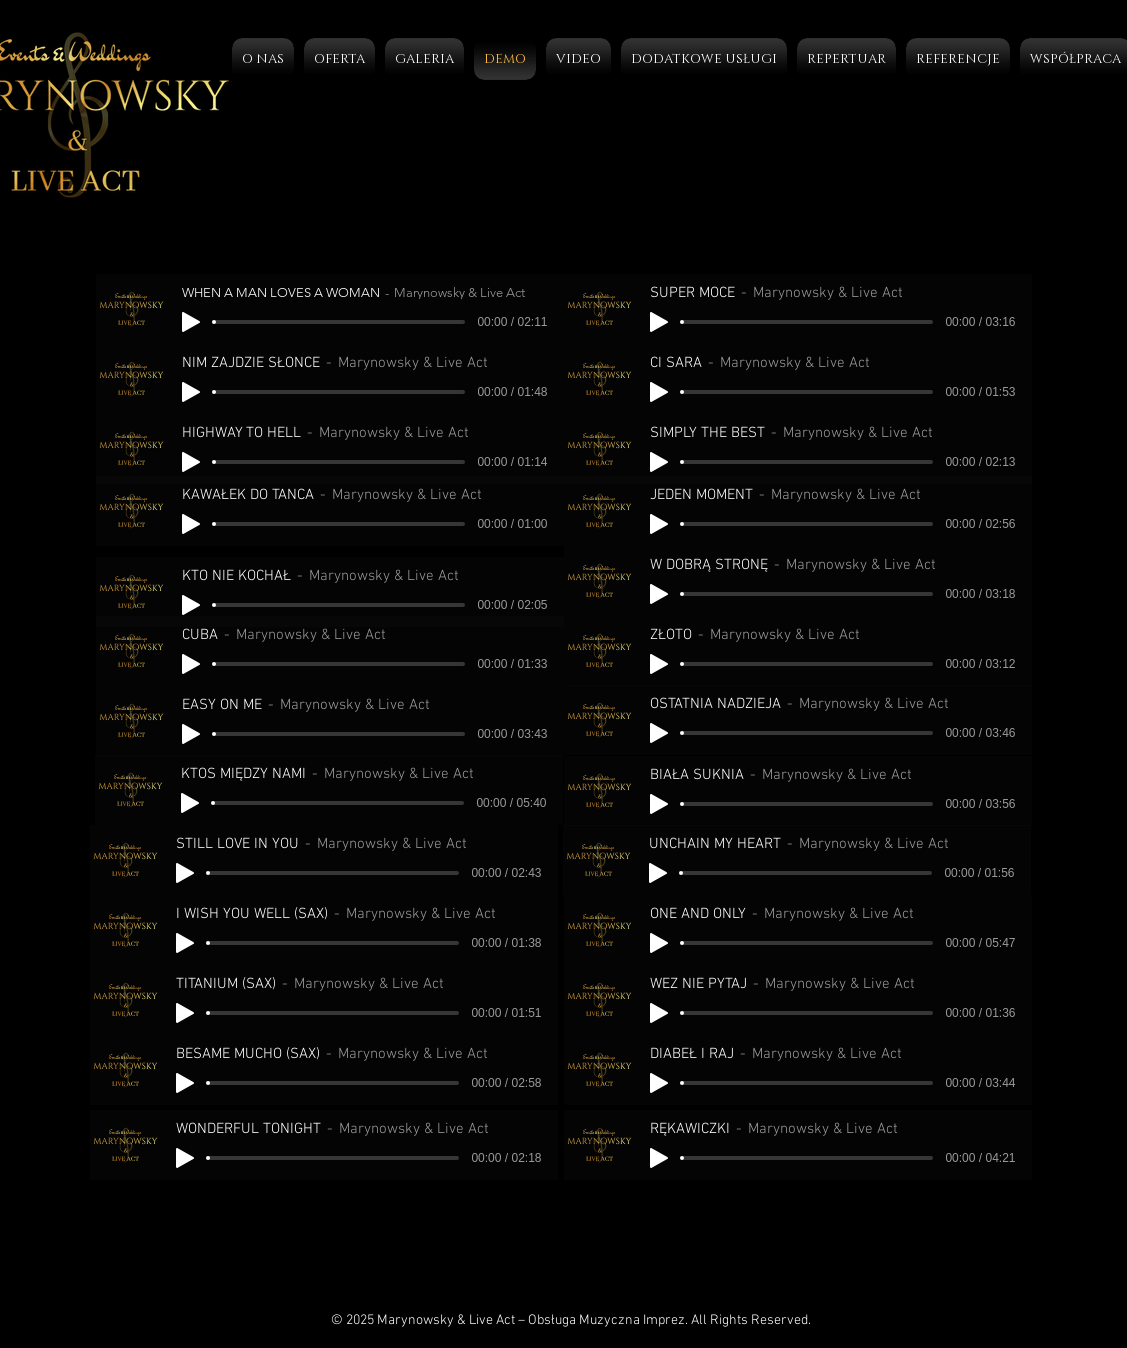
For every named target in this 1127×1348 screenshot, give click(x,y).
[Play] (191, 322)
